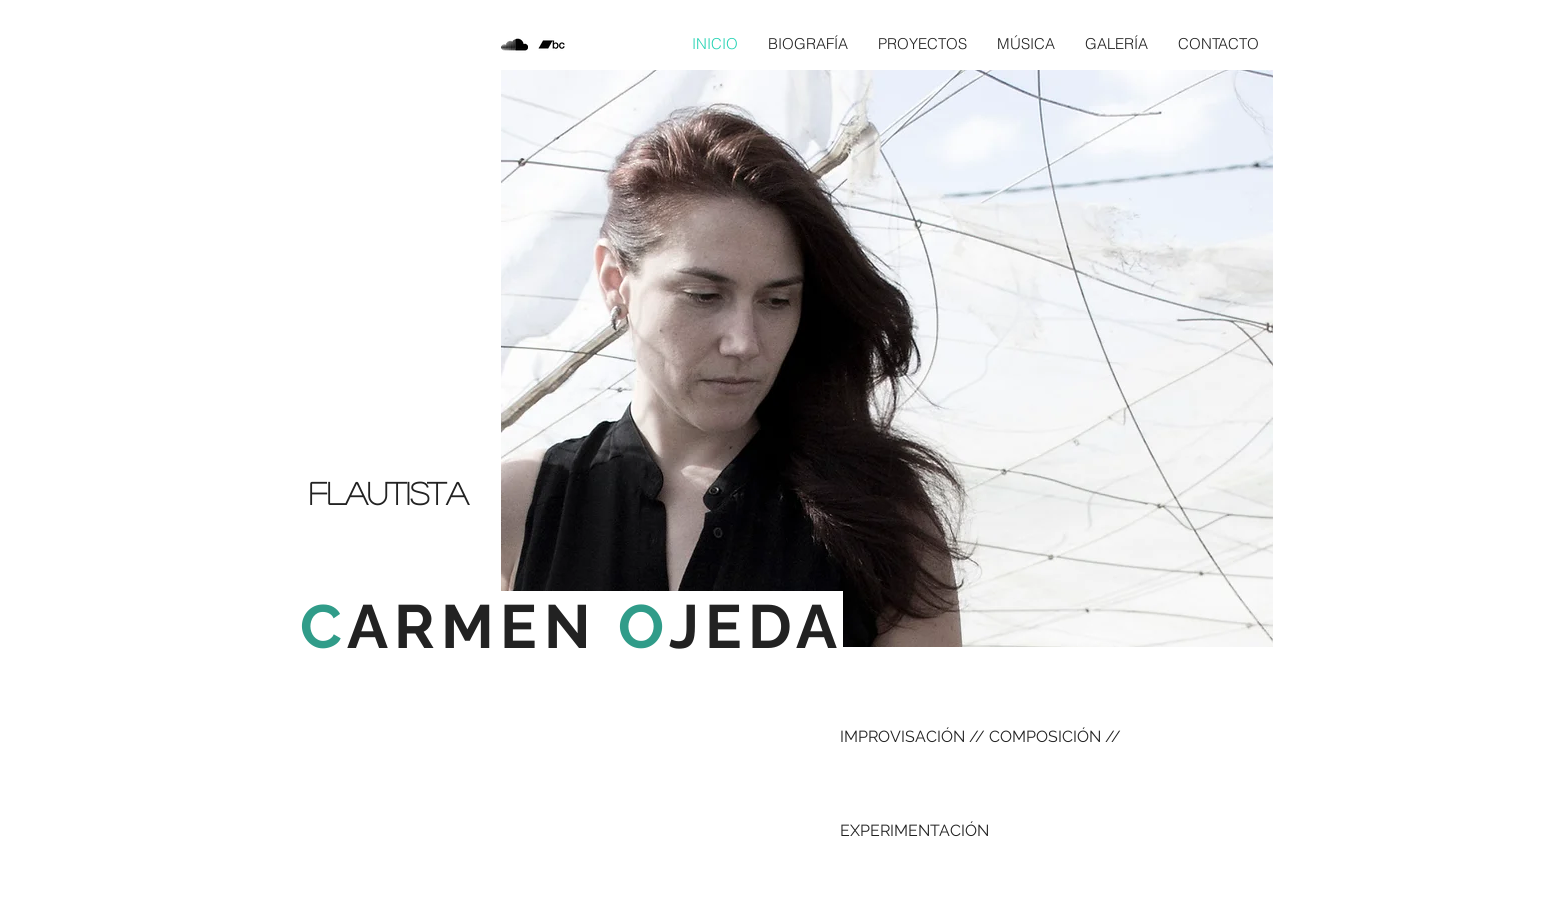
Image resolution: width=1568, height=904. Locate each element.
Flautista (388, 492)
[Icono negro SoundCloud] (514, 44)
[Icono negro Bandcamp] (551, 44)
